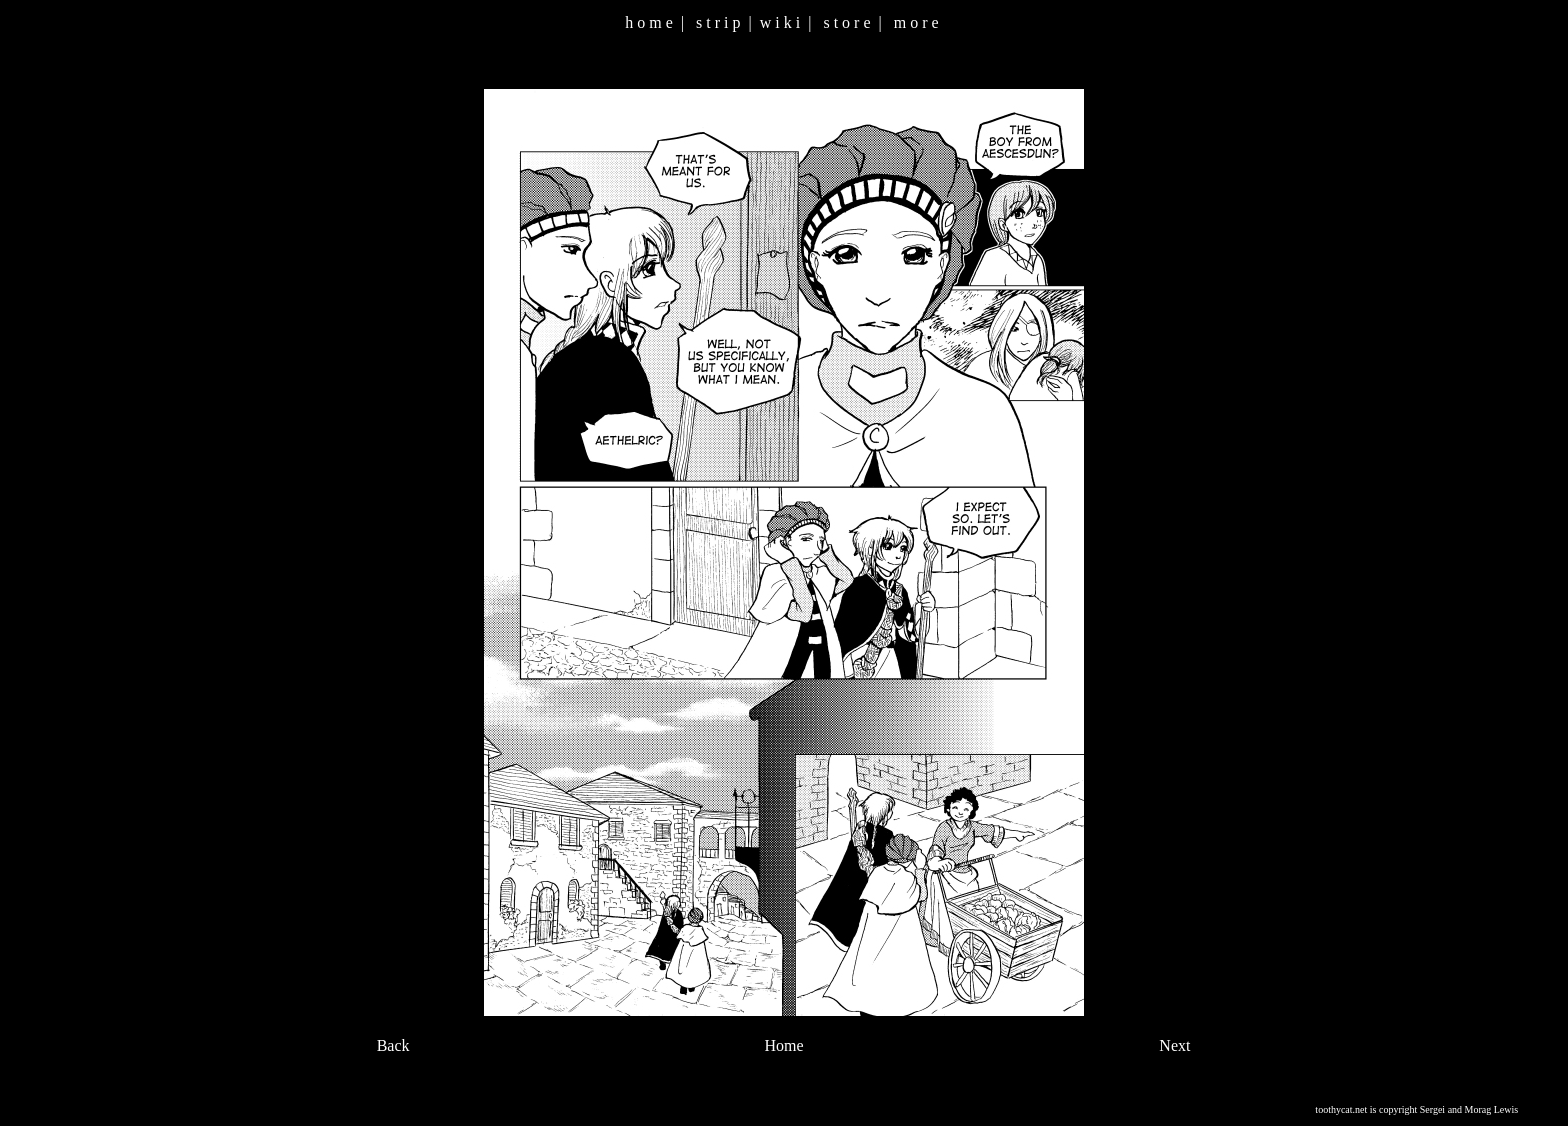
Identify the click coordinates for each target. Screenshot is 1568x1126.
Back (393, 1045)
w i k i (780, 22)
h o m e (649, 22)
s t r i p (718, 22)
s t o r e (846, 22)
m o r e (916, 22)
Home (783, 1045)
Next (1174, 1045)
